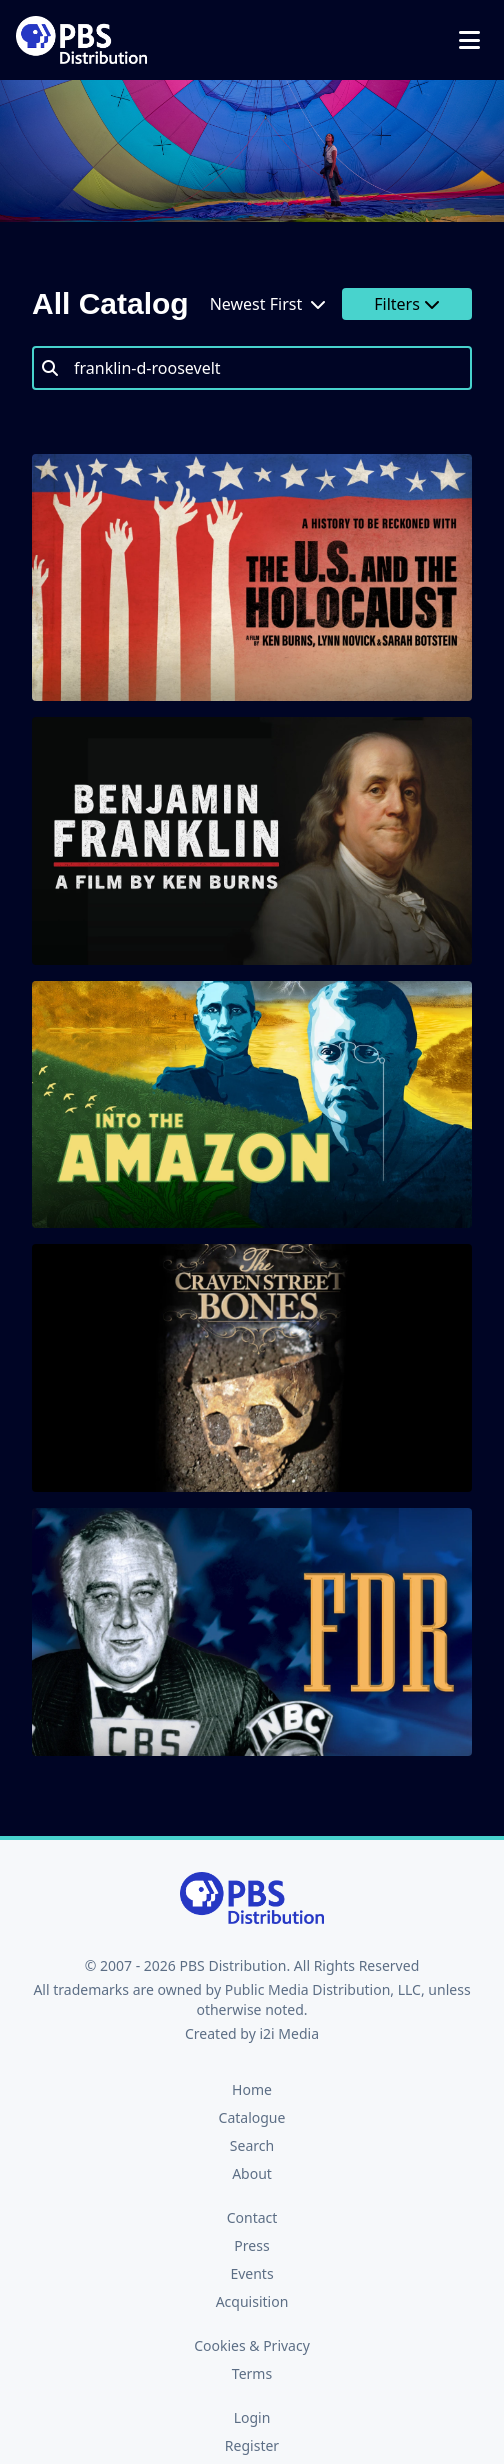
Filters (407, 304)
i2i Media (289, 2033)
